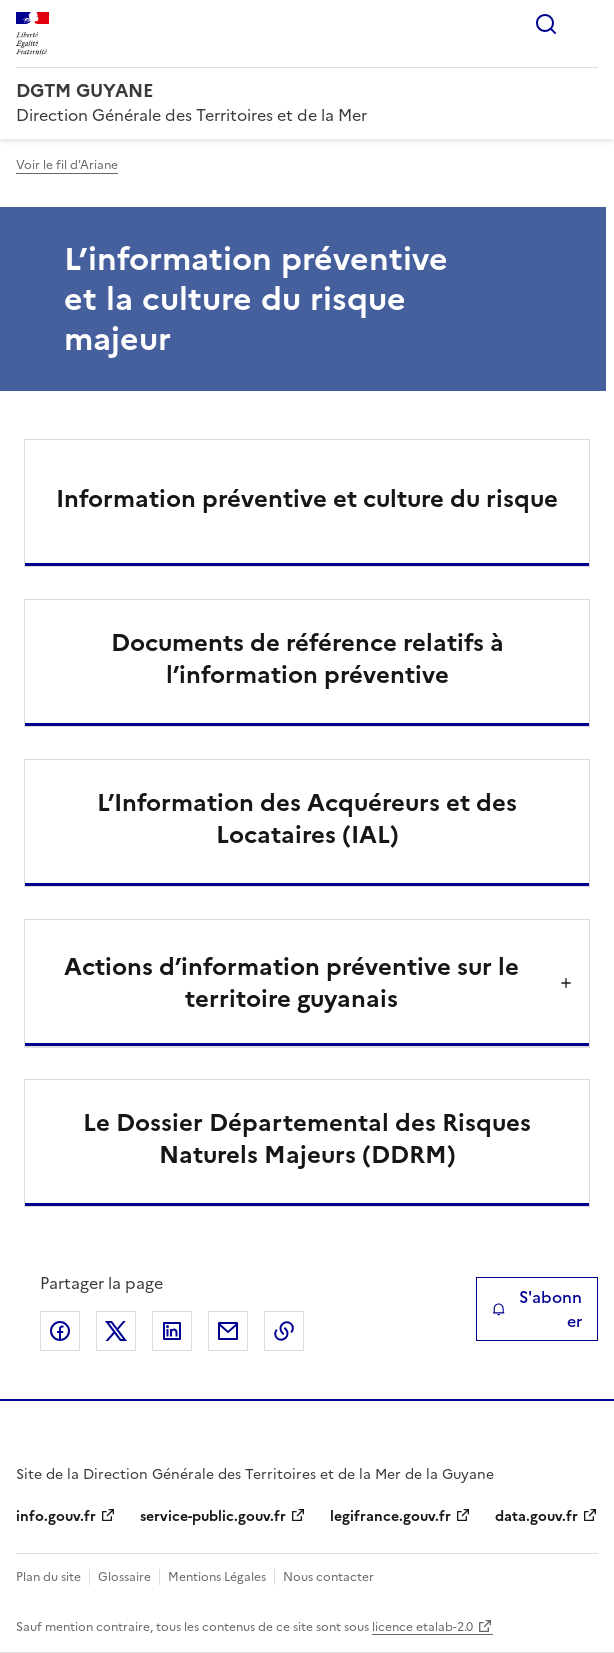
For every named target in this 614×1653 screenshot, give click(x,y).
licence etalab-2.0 (422, 1627)
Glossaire (124, 1577)
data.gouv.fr (536, 1516)
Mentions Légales (217, 1577)
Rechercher (546, 24)
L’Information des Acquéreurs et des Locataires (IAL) (307, 819)
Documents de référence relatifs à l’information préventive (307, 659)
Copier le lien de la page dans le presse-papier (284, 1331)
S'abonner (537, 1309)
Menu (586, 24)
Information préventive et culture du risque (307, 499)
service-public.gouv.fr (213, 1516)
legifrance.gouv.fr (390, 1516)
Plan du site (48, 1577)
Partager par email (228, 1331)
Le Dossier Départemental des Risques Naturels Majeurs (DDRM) (307, 1139)
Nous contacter (328, 1577)
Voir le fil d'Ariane (67, 165)
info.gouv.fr (56, 1516)
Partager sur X (116, 1331)
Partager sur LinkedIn (172, 1331)
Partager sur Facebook (60, 1331)
